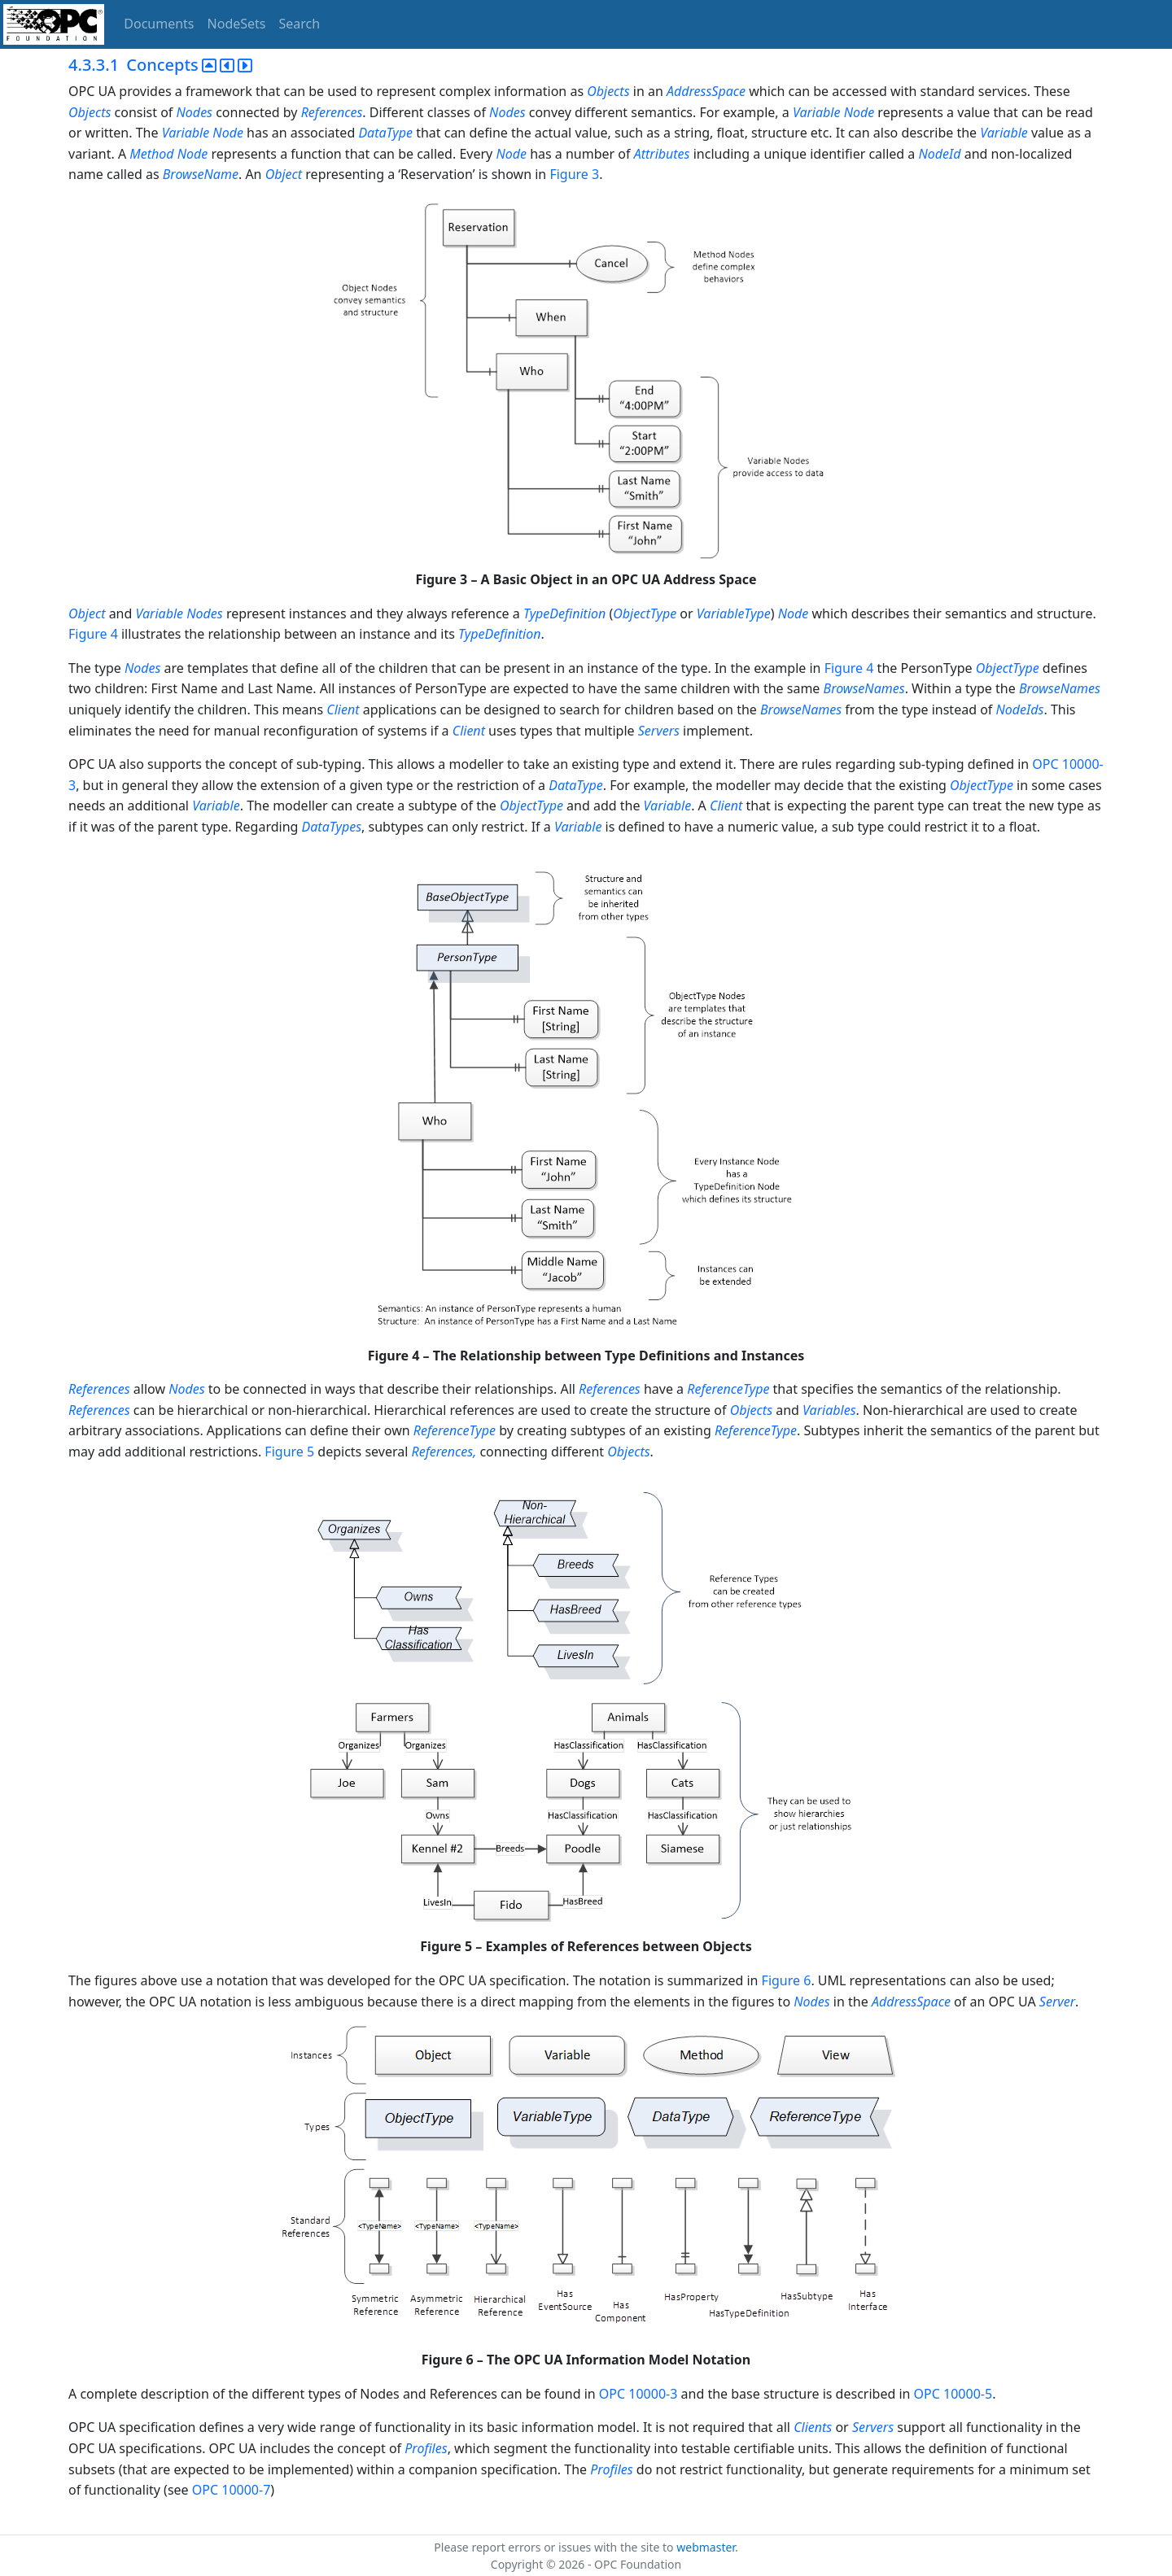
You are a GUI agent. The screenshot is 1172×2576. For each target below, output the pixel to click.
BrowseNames (864, 688)
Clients (813, 2427)
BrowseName (200, 174)
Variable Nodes (179, 613)
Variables (828, 1410)
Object (283, 174)
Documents (159, 24)
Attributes (662, 154)
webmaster (705, 2547)
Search (300, 24)
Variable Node (833, 112)
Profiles (426, 2448)
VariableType (734, 613)
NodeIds (1020, 709)
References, (444, 1451)
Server (1057, 2002)
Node (511, 154)
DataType (385, 133)
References (332, 112)
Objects (608, 91)
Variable (1004, 133)
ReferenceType (728, 1389)
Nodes (194, 112)
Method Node (168, 154)
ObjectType (644, 613)
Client (342, 709)
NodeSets (237, 24)
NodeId (940, 154)
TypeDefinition (564, 613)
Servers (659, 731)
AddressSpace (706, 91)
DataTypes (332, 827)
